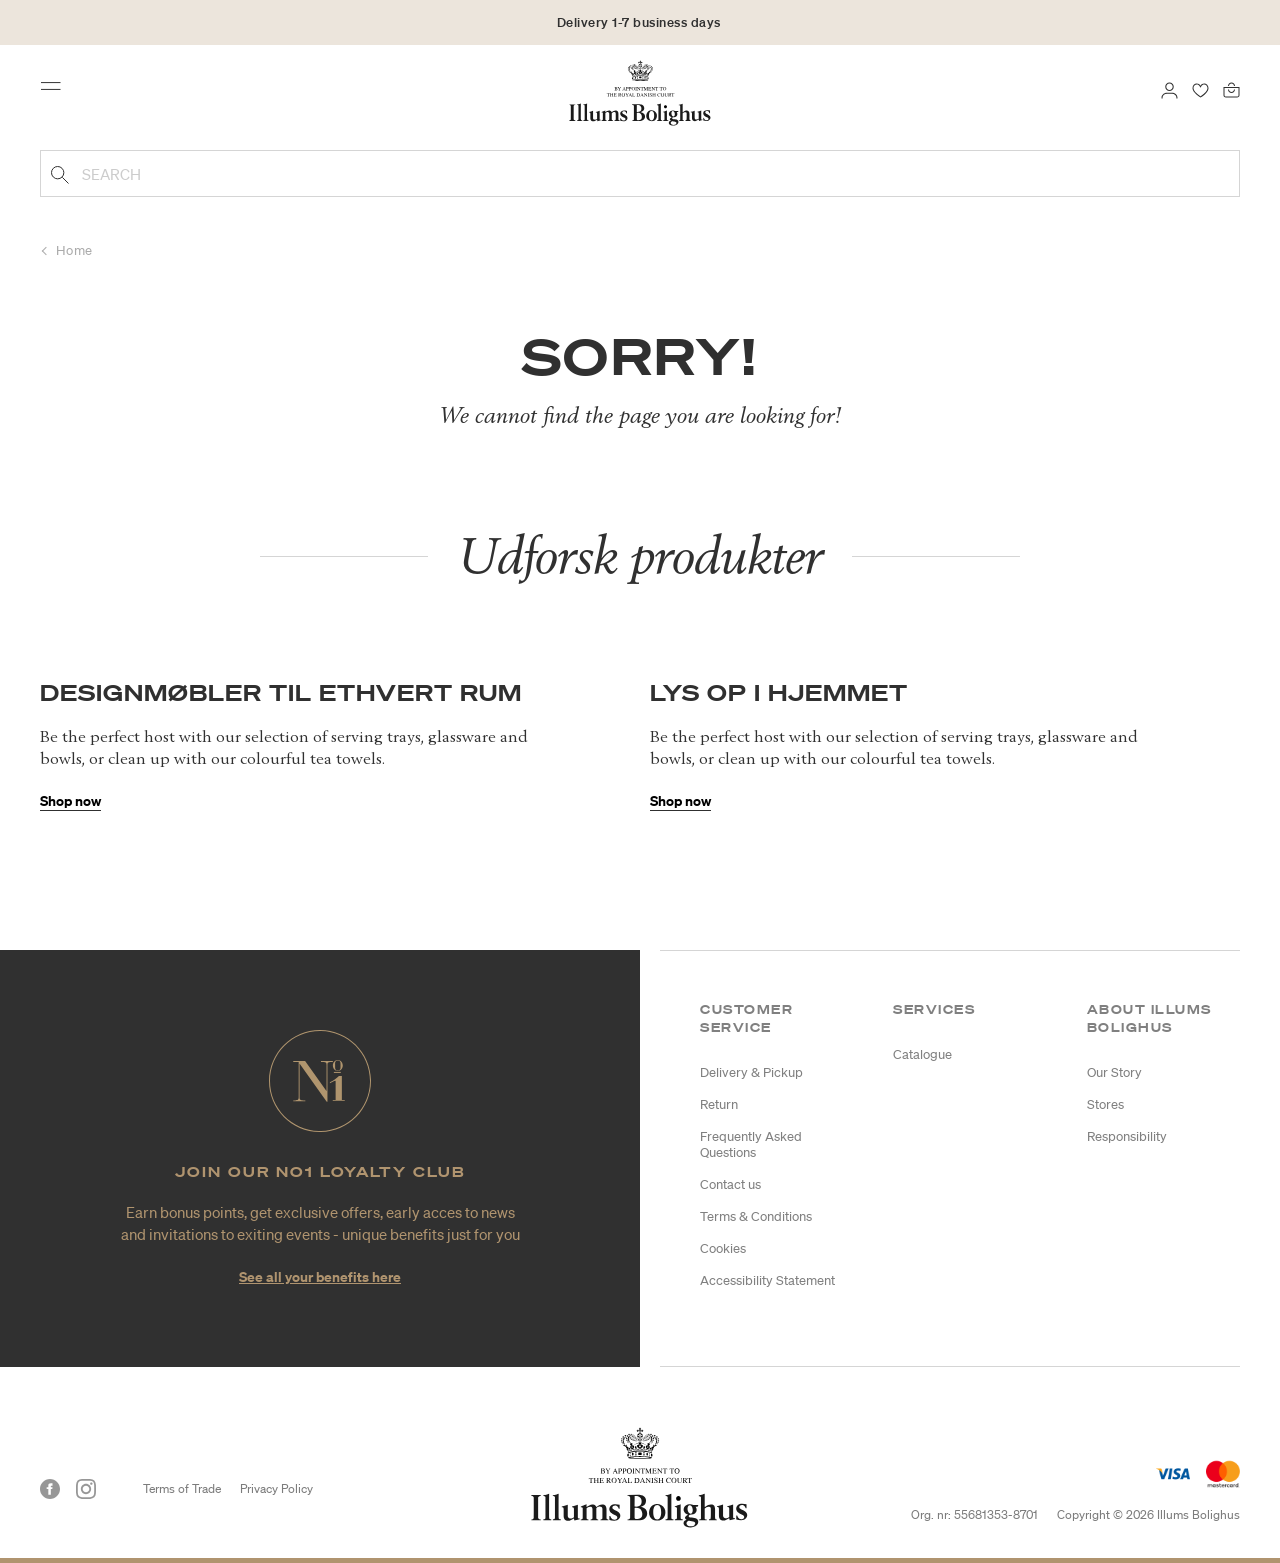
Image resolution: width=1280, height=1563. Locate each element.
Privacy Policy (276, 1488)
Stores (1105, 1104)
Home (74, 250)
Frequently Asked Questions (751, 1144)
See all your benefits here (320, 1276)
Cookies (723, 1248)
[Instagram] (86, 1489)
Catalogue (922, 1054)
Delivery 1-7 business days (639, 22)
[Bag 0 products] (1231, 88)
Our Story (1114, 1072)
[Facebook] (50, 1489)
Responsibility (1127, 1136)
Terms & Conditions (756, 1216)
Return (719, 1104)
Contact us (730, 1184)
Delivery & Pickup (751, 1072)
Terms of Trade (182, 1488)
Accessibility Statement (767, 1280)
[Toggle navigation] (57, 92)
